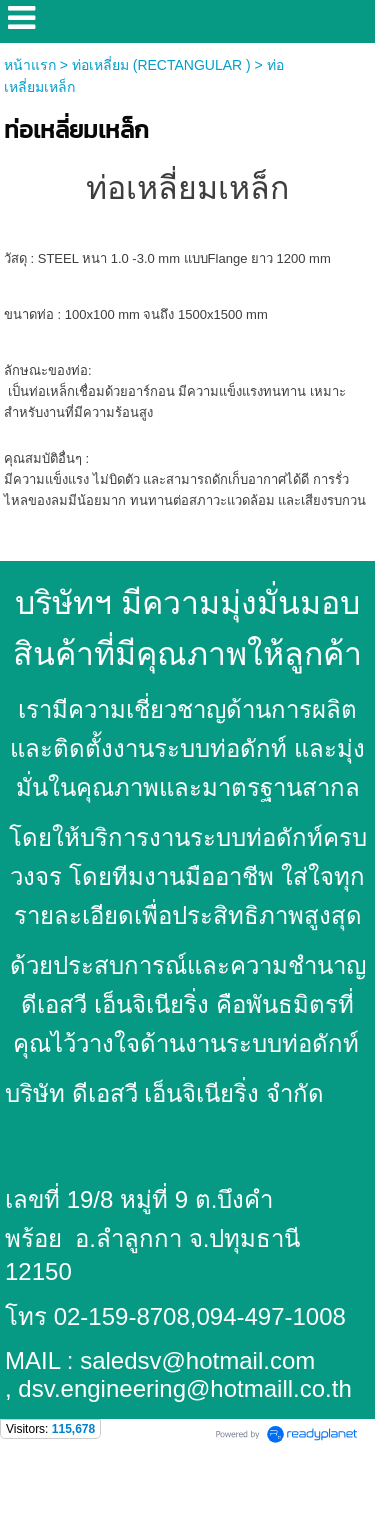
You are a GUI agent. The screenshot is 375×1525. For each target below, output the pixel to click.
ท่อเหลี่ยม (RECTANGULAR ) (161, 65)
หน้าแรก (30, 65)
